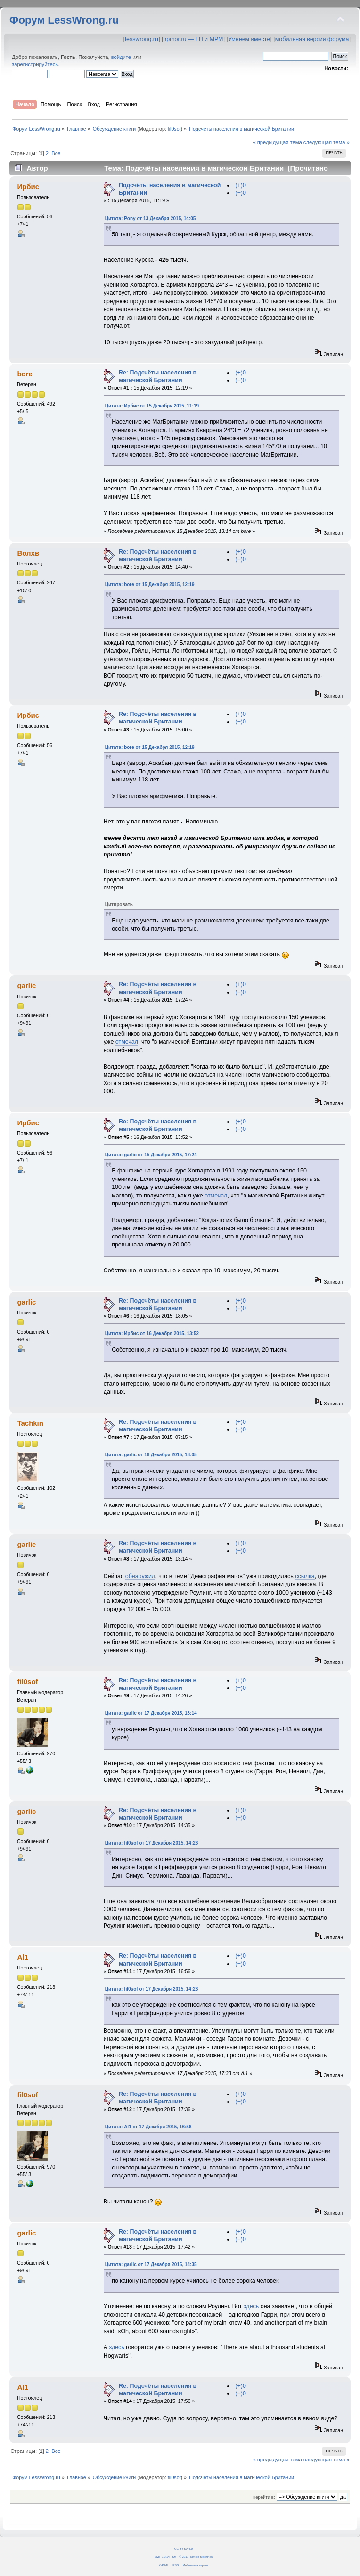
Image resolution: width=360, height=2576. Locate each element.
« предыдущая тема (277, 142)
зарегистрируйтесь (35, 64)
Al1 (22, 1957)
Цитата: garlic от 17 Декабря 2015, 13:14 (151, 1713)
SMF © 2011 (180, 2556)
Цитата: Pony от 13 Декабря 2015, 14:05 (150, 218)
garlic (26, 985)
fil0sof (174, 129)
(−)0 (240, 193)
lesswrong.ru (141, 39)
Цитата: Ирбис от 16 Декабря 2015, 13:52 (152, 1333)
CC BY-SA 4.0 (183, 2548)
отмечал (126, 1042)
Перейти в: (263, 2497)
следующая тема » (326, 142)
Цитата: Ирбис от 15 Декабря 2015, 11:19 (152, 405)
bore (24, 374)
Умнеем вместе (249, 39)
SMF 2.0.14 (162, 2556)
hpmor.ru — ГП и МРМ (193, 39)
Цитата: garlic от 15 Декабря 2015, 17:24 (151, 1154)
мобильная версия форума (312, 39)
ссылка (304, 1576)
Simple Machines (201, 2556)
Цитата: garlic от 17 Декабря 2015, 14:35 (151, 2264)
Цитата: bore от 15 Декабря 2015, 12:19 (150, 584)
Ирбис (28, 187)
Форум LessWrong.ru (64, 20)
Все (55, 153)
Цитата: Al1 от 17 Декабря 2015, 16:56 (148, 2126)
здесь (251, 2306)
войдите (121, 57)
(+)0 (240, 185)
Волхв (28, 553)
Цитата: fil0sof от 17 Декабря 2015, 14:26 (151, 1842)
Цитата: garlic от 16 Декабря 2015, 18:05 (151, 1454)
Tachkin (30, 1423)
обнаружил (140, 1576)
